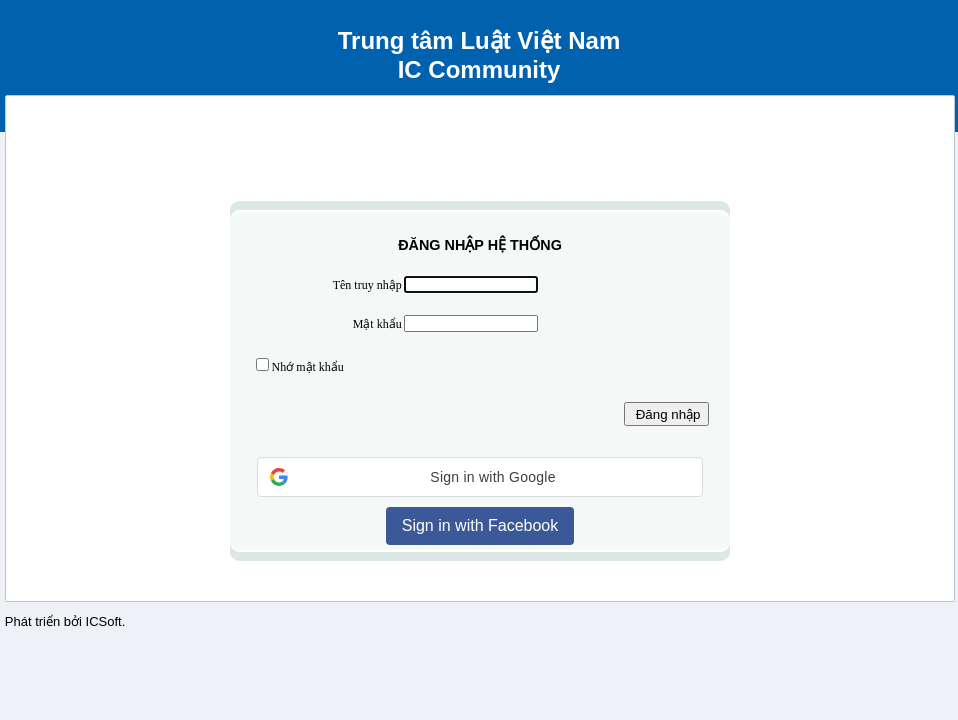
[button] (480, 477)
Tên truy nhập (367, 285)
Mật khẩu (377, 324)
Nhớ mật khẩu (308, 367)
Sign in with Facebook (480, 525)
